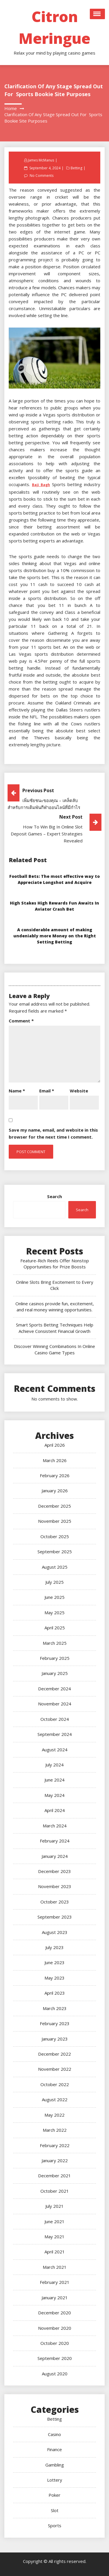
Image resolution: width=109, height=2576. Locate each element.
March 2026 (55, 1460)
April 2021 (54, 2252)
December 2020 (54, 2313)
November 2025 (54, 1521)
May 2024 (54, 1795)
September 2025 (54, 1551)
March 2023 (55, 2008)
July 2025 (54, 1582)
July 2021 (54, 2206)
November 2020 (54, 2328)
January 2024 (55, 1856)
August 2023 (54, 1932)
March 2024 (55, 1826)
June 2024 (54, 1780)
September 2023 (54, 1917)
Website (79, 1091)
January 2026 (55, 1490)
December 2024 (54, 1688)
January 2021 (55, 2297)
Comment (21, 1021)
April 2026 (54, 1445)
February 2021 (54, 2282)
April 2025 (54, 1628)
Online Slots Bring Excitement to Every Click (54, 1285)
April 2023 (54, 1993)
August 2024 (54, 1749)
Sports (54, 2525)
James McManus (41, 160)
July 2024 (54, 1765)
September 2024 (54, 1734)
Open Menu (97, 14)
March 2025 (55, 1643)
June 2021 (54, 2221)
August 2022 (54, 2099)
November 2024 (54, 1704)
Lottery (54, 2480)
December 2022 (54, 2054)
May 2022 (54, 2115)
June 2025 (54, 1597)
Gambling (54, 2465)
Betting (76, 168)
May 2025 (54, 1612)
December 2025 (54, 1506)
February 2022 (54, 2145)
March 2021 (55, 2267)
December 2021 (54, 2175)
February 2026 (54, 1475)
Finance (54, 2449)
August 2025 (54, 1567)
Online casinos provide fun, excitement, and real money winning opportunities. (54, 1307)
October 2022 (54, 2084)
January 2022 (55, 2160)
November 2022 (54, 2069)
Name (17, 1091)
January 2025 (55, 1673)
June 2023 (54, 1962)
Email (46, 1091)
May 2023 (54, 1978)
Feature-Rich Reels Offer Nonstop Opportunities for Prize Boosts (54, 1264)
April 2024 (54, 1810)
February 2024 (54, 1841)
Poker (54, 2495)
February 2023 (54, 2023)
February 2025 (54, 1658)
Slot (54, 2510)
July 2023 (54, 1947)
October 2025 (54, 1536)
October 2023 (54, 1902)
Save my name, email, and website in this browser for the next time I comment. (53, 1133)
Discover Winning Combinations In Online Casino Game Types (54, 1349)
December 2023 (54, 1871)
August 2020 (54, 2374)
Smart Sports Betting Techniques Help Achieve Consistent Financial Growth (54, 1328)
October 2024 (54, 1719)
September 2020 (54, 2358)
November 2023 (54, 1886)
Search (54, 1196)
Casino (54, 2434)
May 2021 (54, 2236)
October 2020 (54, 2343)
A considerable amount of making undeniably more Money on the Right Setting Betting (54, 936)
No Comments (41, 175)
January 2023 (55, 2039)
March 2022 (55, 2130)
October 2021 (54, 2191)
